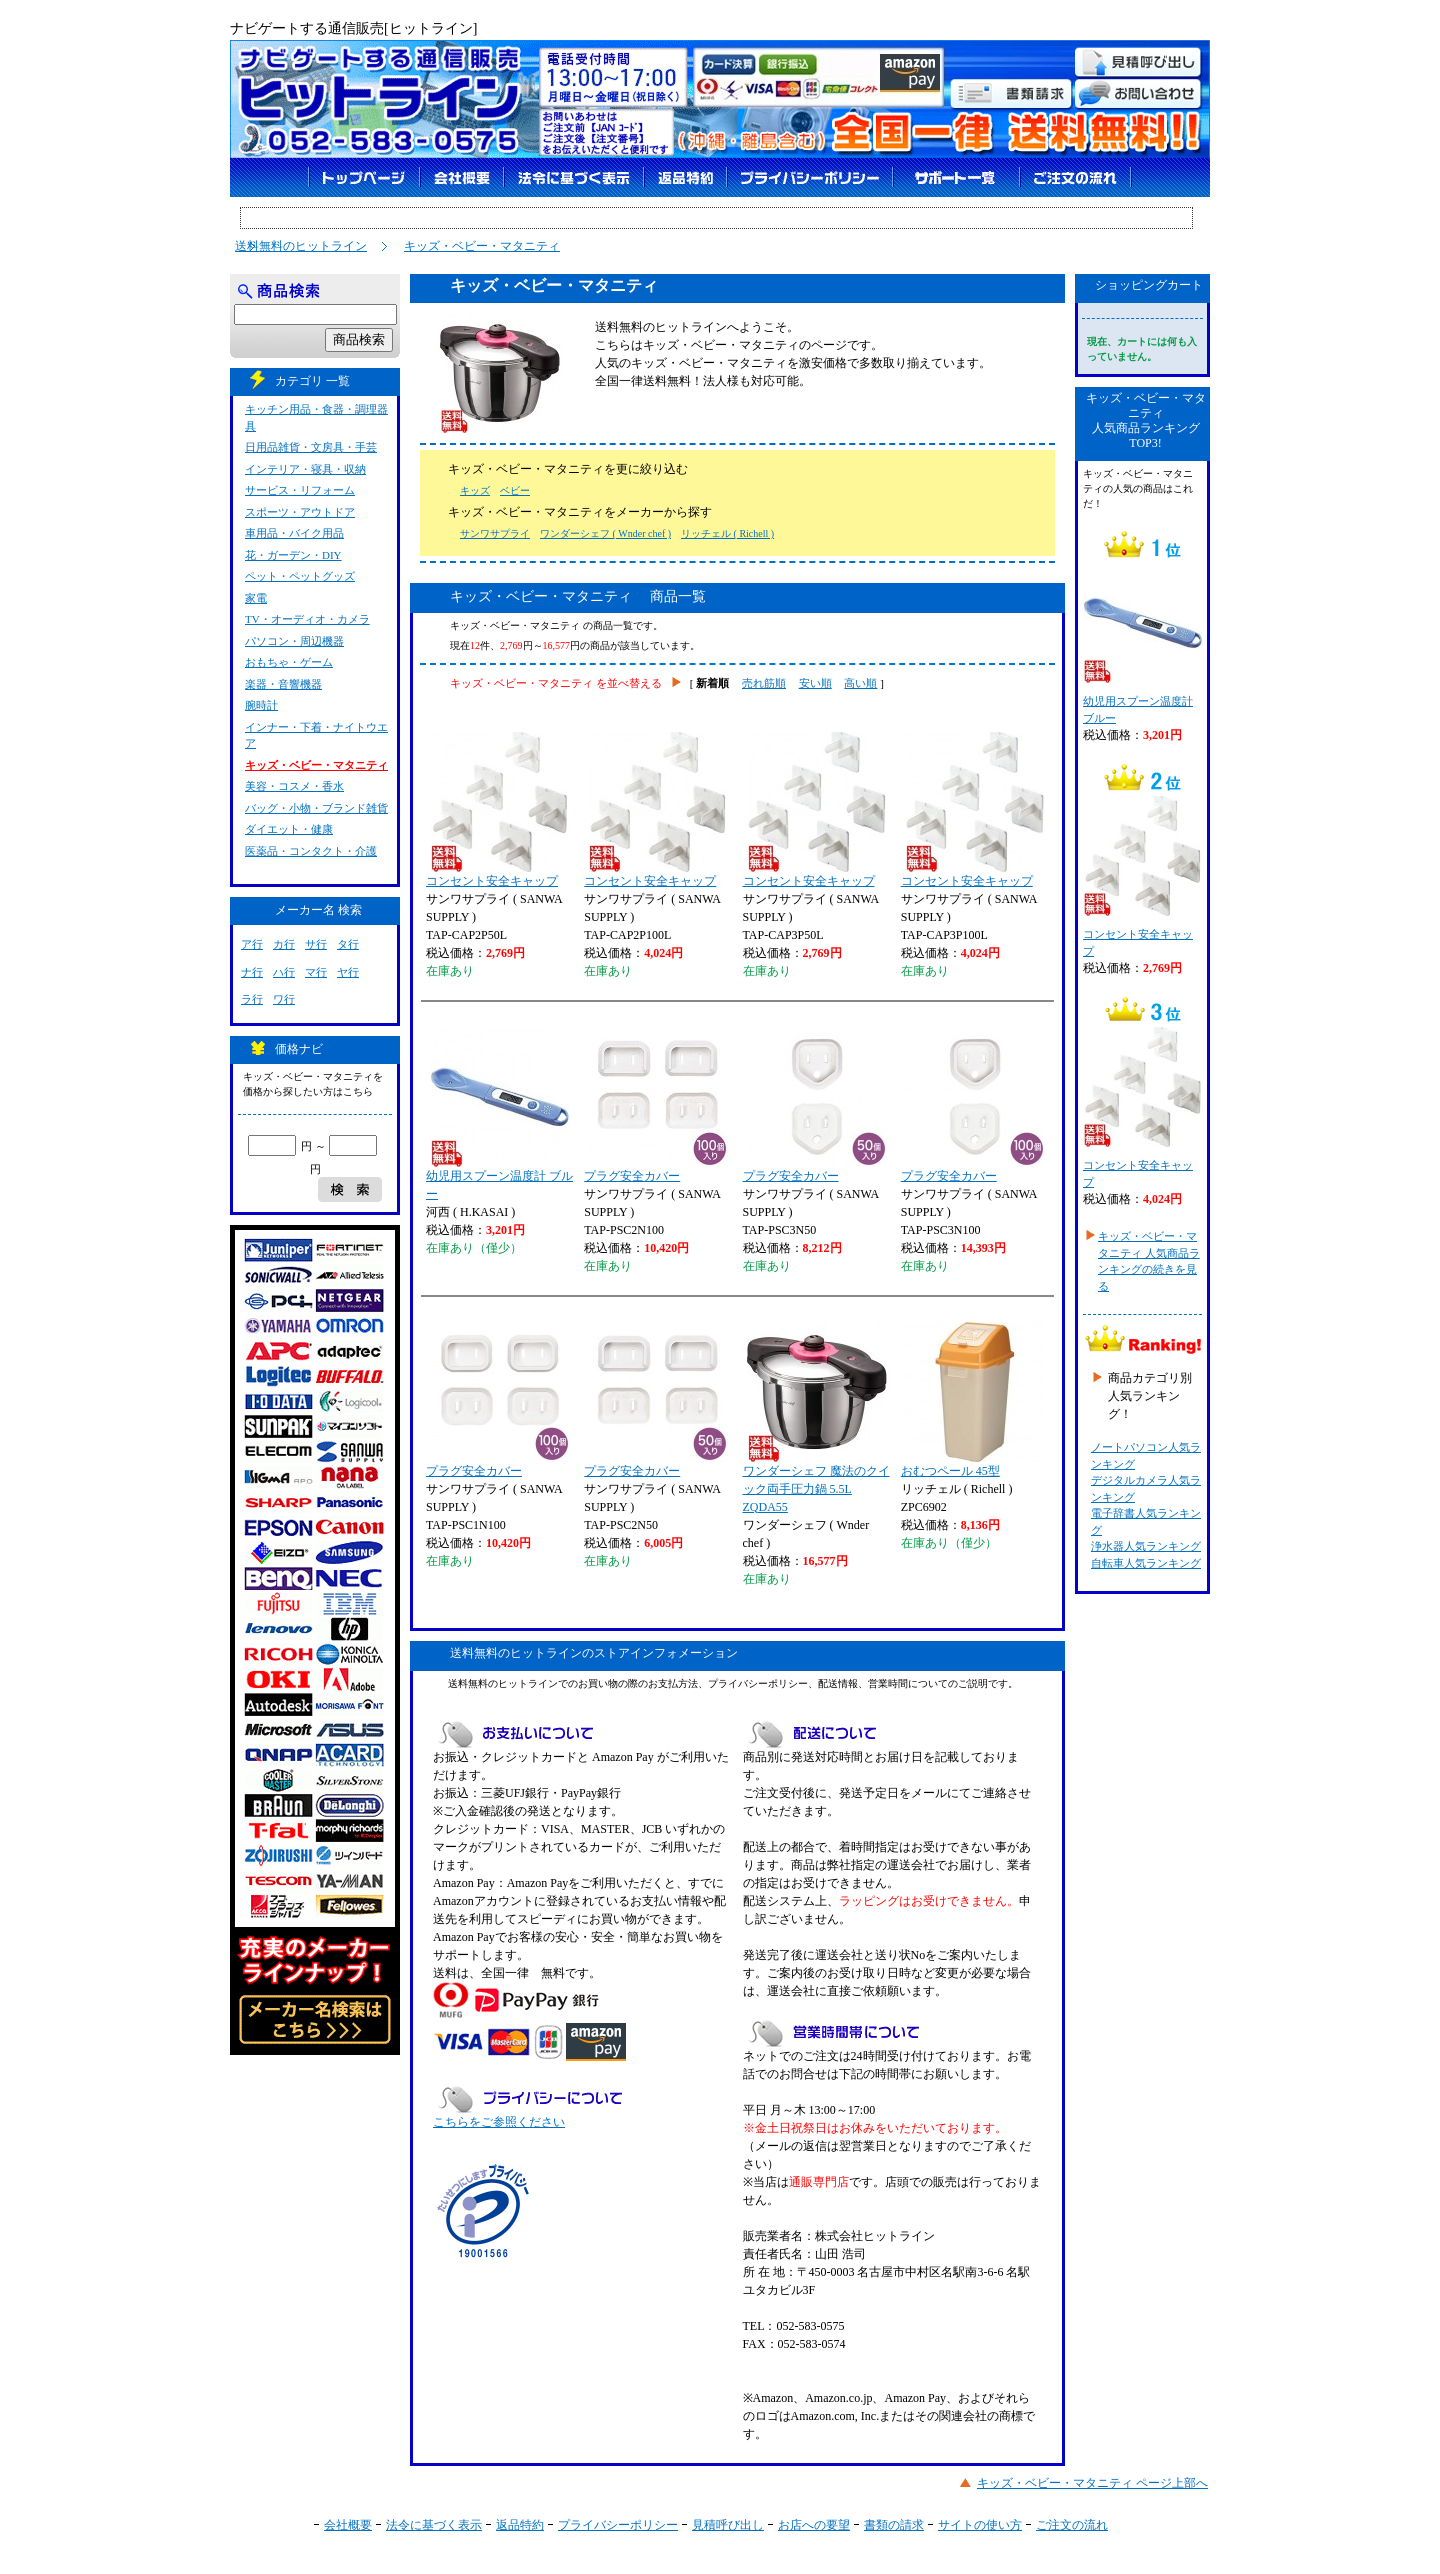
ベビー (515, 490)
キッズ (475, 490)
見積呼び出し (728, 2525)
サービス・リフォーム (300, 490)
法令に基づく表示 (434, 2525)
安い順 (815, 683)
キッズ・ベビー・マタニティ (482, 246)
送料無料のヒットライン (301, 246)
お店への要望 (814, 2525)
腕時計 (261, 705)
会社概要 (348, 2525)
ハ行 (284, 972)
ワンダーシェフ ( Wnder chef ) (605, 533)
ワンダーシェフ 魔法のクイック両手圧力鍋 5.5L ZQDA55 (816, 1418)
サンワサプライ (495, 533)
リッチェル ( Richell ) (727, 533)
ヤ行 (348, 972)
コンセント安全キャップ (498, 810)
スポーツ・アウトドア (300, 512)
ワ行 (284, 999)
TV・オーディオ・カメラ (307, 619)
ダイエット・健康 (289, 829)
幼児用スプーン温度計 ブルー (499, 1114)
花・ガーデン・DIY (293, 555)
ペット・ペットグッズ (300, 576)
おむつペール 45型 (973, 1400)
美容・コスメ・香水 (294, 786)
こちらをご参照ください (499, 2122)
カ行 (284, 944)
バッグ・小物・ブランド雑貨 (316, 808)
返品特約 (520, 2525)
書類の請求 (894, 2525)
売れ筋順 (764, 683)
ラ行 (252, 999)
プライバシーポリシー (618, 2525)
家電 (256, 598)
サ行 (316, 944)
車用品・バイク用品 (294, 533)
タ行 (348, 944)
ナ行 (252, 972)
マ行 (316, 972)
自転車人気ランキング (1146, 1563)
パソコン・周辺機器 (294, 641)
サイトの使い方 (980, 2525)
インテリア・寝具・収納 (305, 469)
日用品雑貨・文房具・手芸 (311, 447)
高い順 (860, 683)
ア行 (252, 944)
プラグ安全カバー (656, 1105)
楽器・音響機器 (283, 684)
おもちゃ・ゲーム (289, 662)
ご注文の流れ (1072, 2525)
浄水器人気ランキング (1146, 1546)
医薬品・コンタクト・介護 (311, 851)
